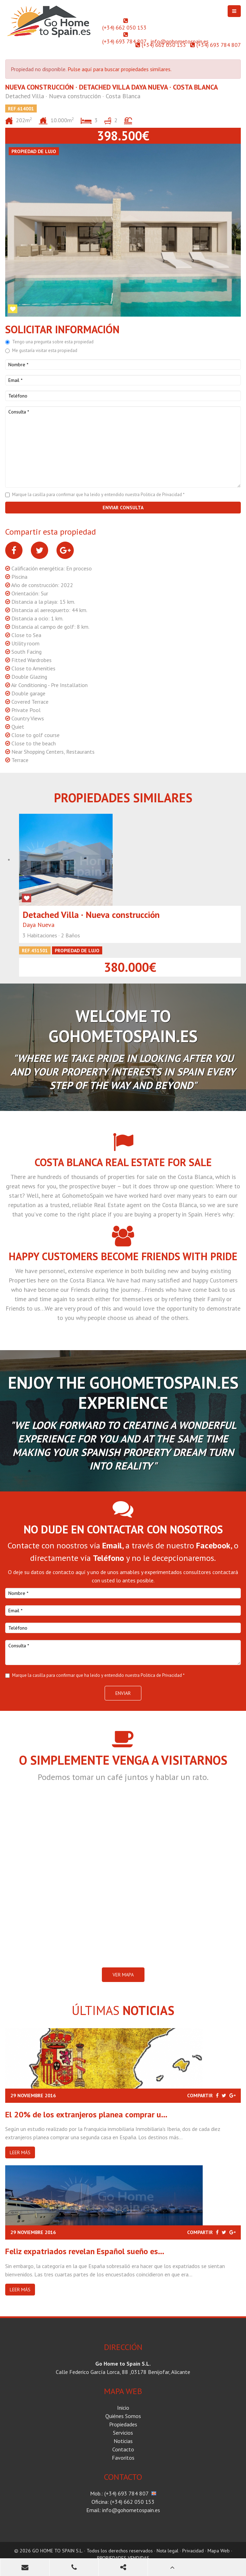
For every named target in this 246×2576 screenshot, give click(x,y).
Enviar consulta (123, 507)
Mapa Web (219, 2551)
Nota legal (167, 2551)
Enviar (123, 1693)
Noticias (123, 2440)
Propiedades (123, 2424)
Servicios (123, 2432)
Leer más (20, 2152)
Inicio (123, 2407)
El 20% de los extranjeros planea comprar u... (86, 2114)
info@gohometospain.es (180, 41)
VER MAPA (123, 1975)
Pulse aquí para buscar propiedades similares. (120, 69)
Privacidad (193, 2551)
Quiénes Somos (123, 2415)
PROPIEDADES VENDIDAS (123, 2558)
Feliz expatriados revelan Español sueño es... (84, 2251)
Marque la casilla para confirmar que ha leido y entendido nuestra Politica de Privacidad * (98, 494)
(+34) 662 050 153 (124, 27)
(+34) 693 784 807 (124, 41)
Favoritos (123, 2457)
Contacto (123, 2449)
